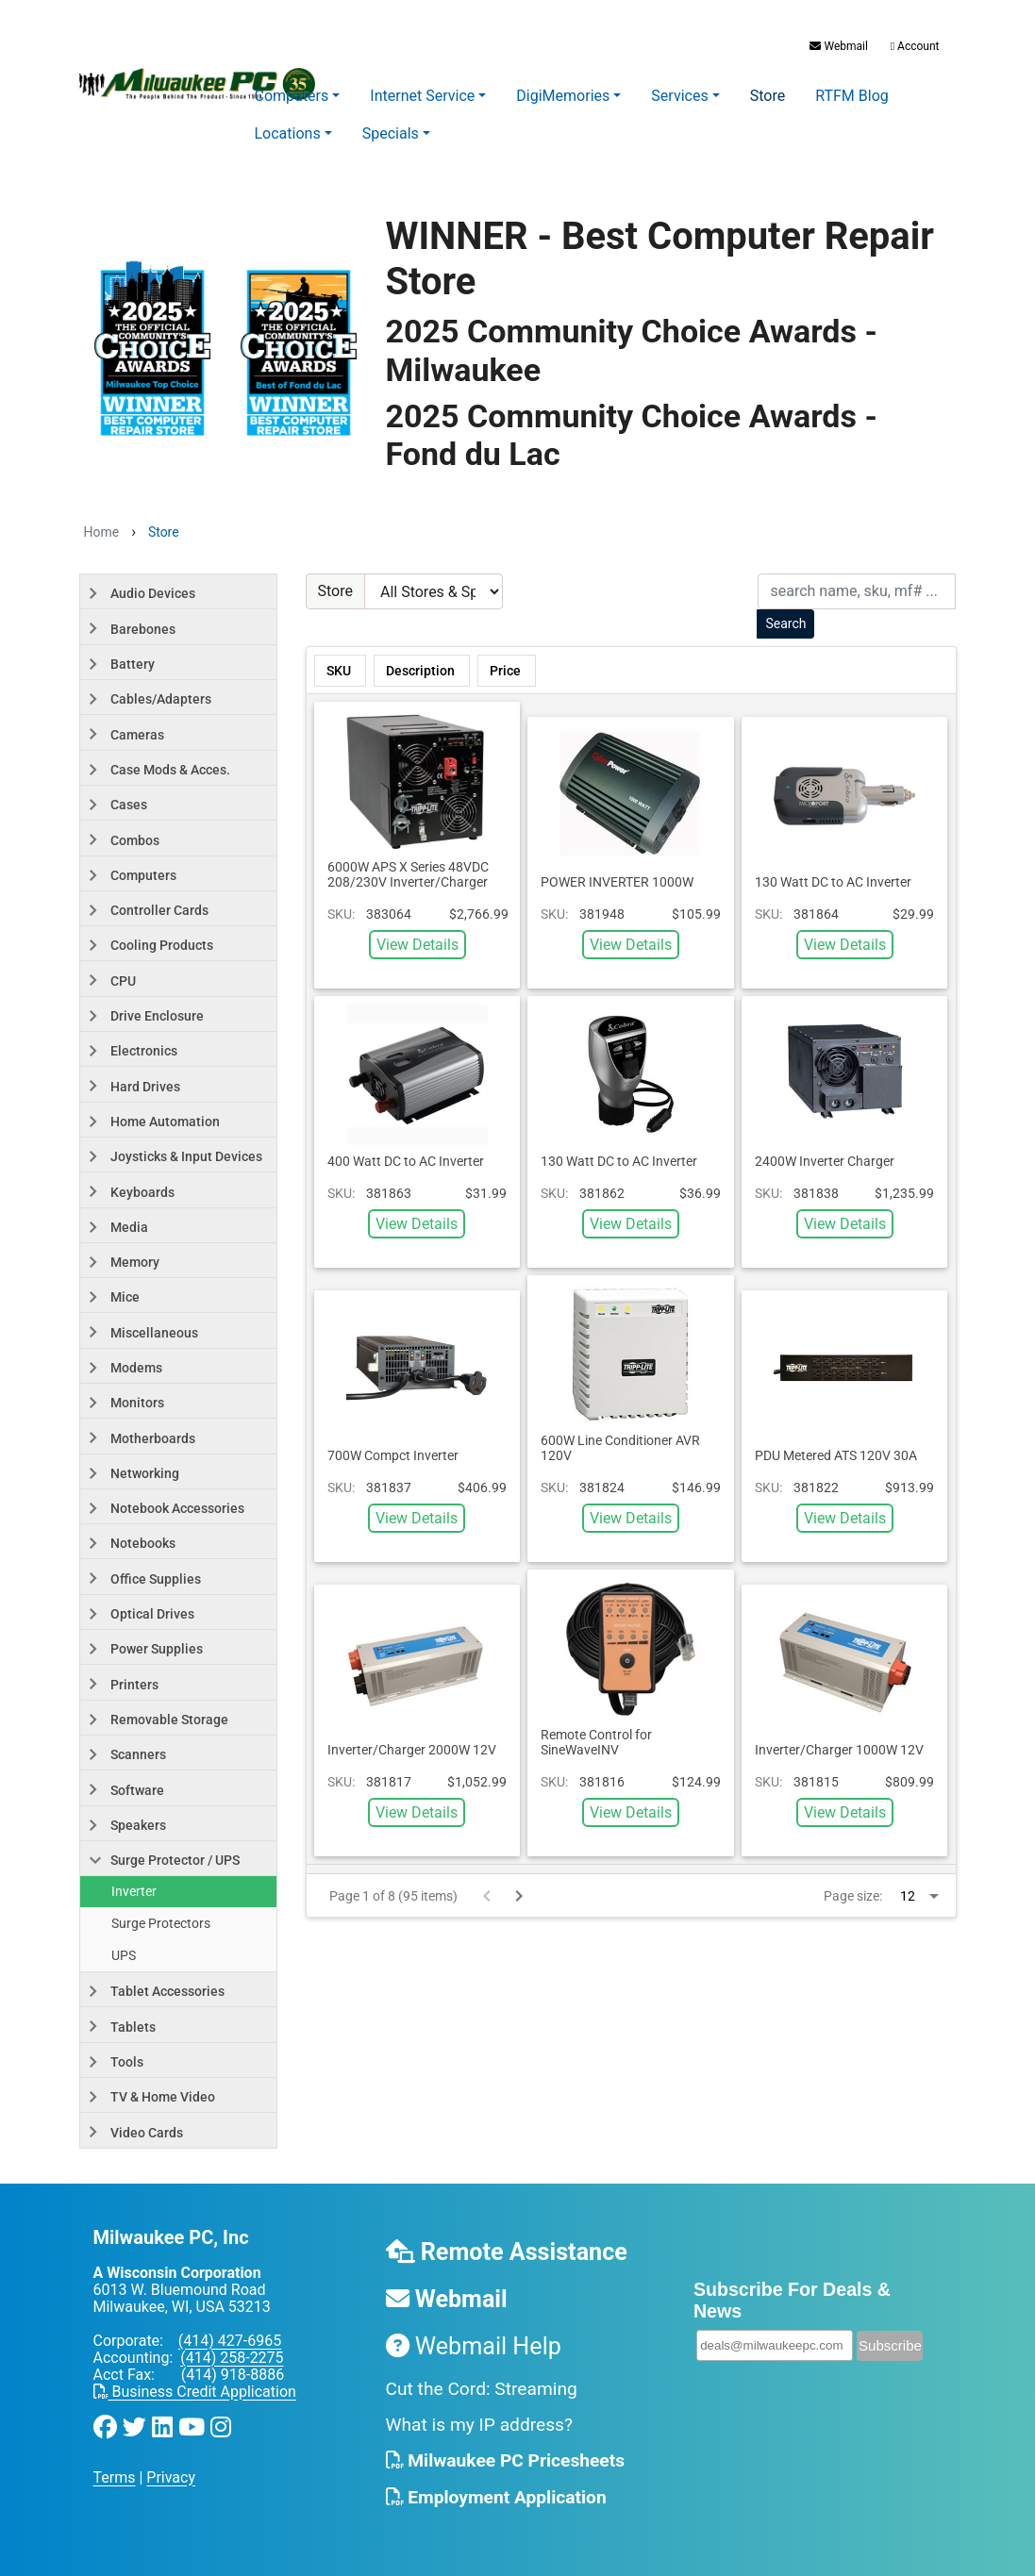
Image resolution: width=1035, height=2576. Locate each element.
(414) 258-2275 (231, 2358)
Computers (292, 96)
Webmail (838, 46)
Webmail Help (473, 2346)
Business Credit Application (194, 2392)
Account (914, 46)
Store (767, 96)
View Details (417, 945)
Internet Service (422, 96)
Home (102, 532)
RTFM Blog (852, 96)
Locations (288, 133)
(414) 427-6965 (229, 2341)
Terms (114, 2477)
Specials (390, 133)
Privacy (170, 2477)
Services (679, 96)
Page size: (853, 1895)
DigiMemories (562, 96)
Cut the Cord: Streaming (481, 2389)
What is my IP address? (480, 2424)
